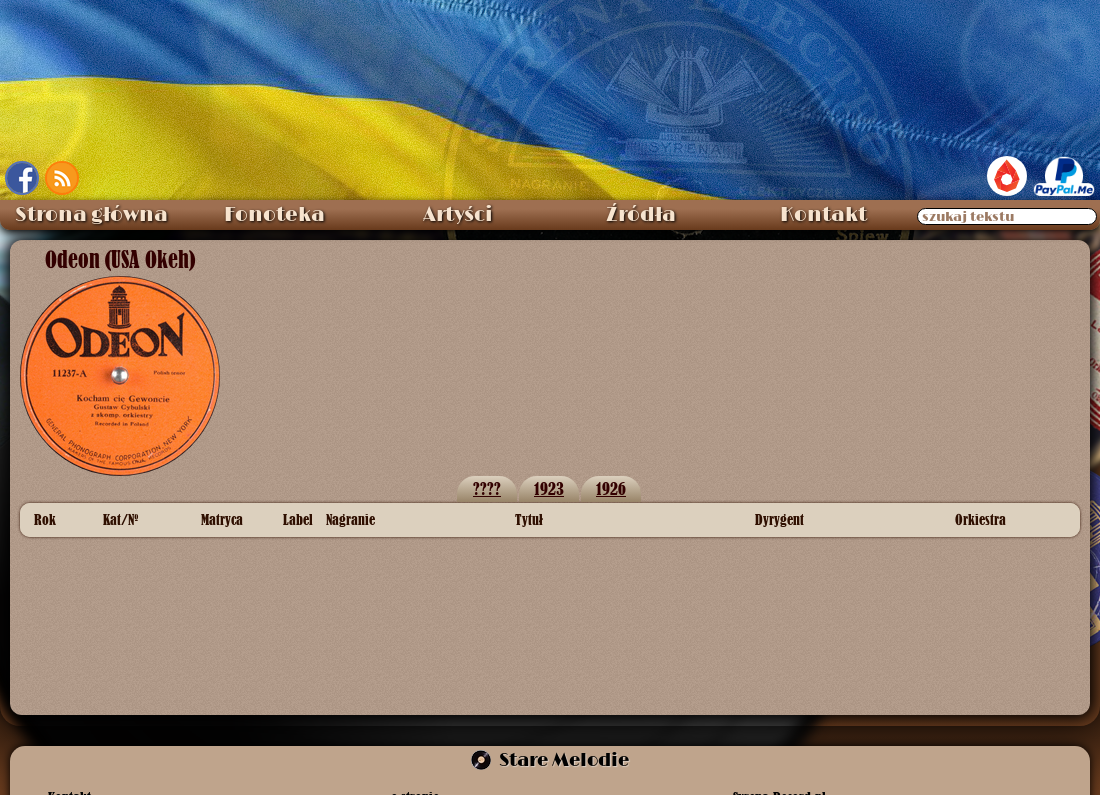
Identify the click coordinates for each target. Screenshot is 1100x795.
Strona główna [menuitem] (91, 215)
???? (487, 488)
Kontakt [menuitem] (823, 215)
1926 (611, 488)
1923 (549, 488)
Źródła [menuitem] (641, 215)
